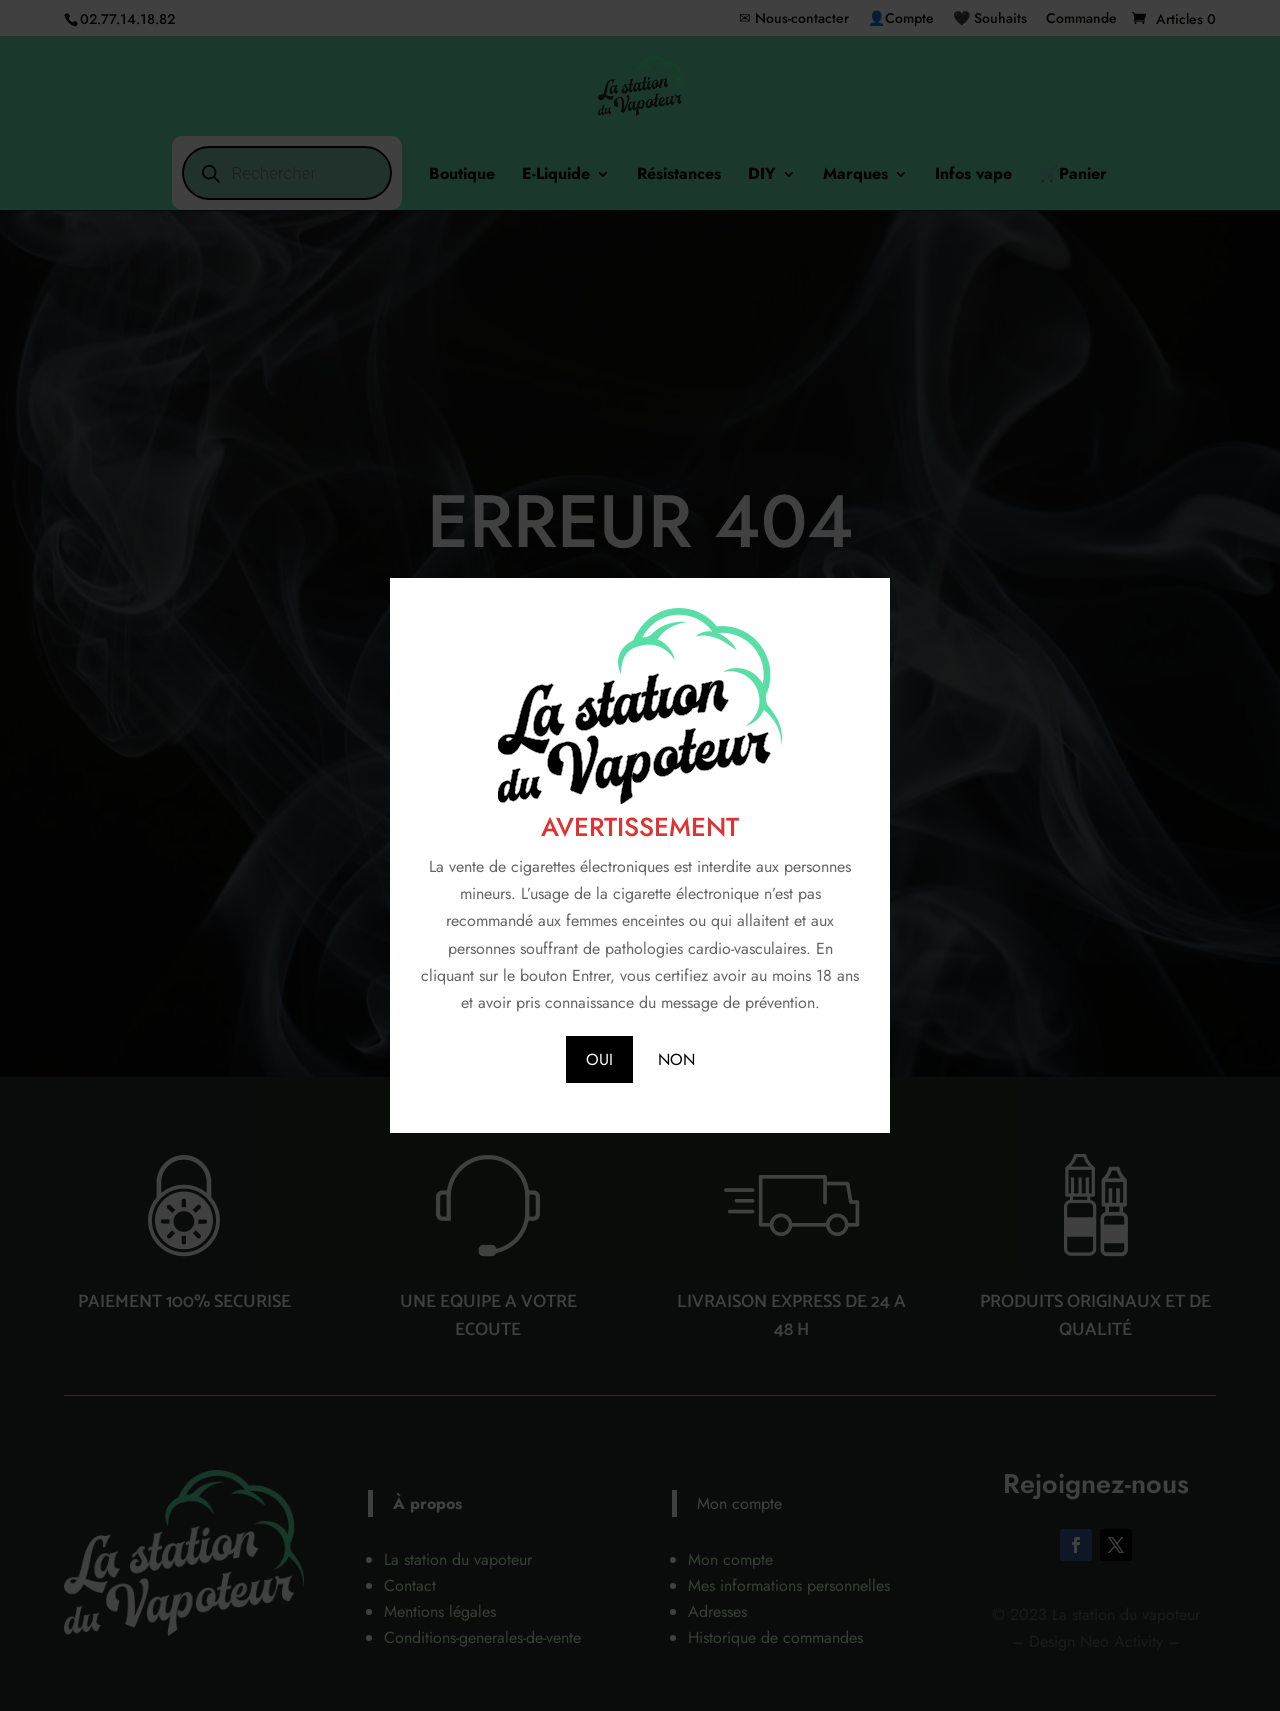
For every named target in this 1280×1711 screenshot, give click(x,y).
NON (676, 1059)
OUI (599, 1059)
